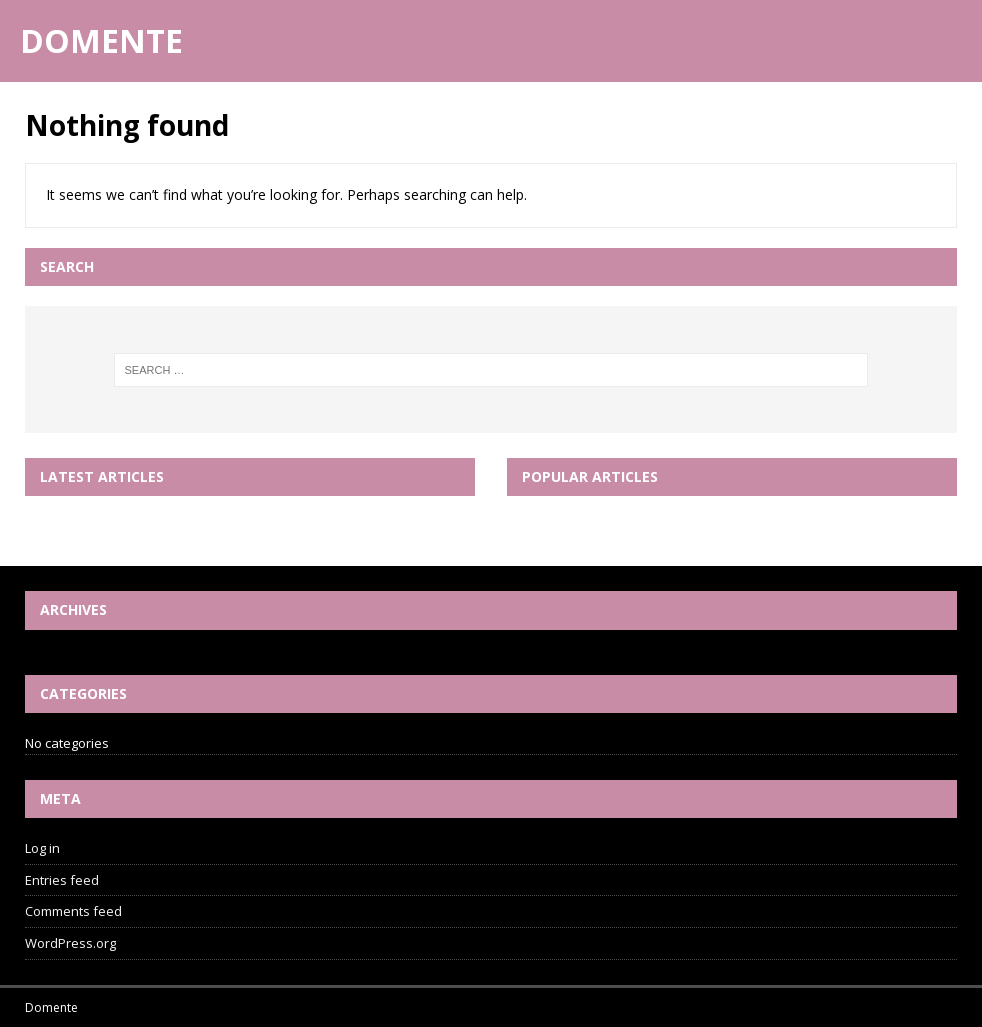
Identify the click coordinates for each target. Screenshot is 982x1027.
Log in (42, 848)
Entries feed (62, 880)
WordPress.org (70, 943)
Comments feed (73, 911)
